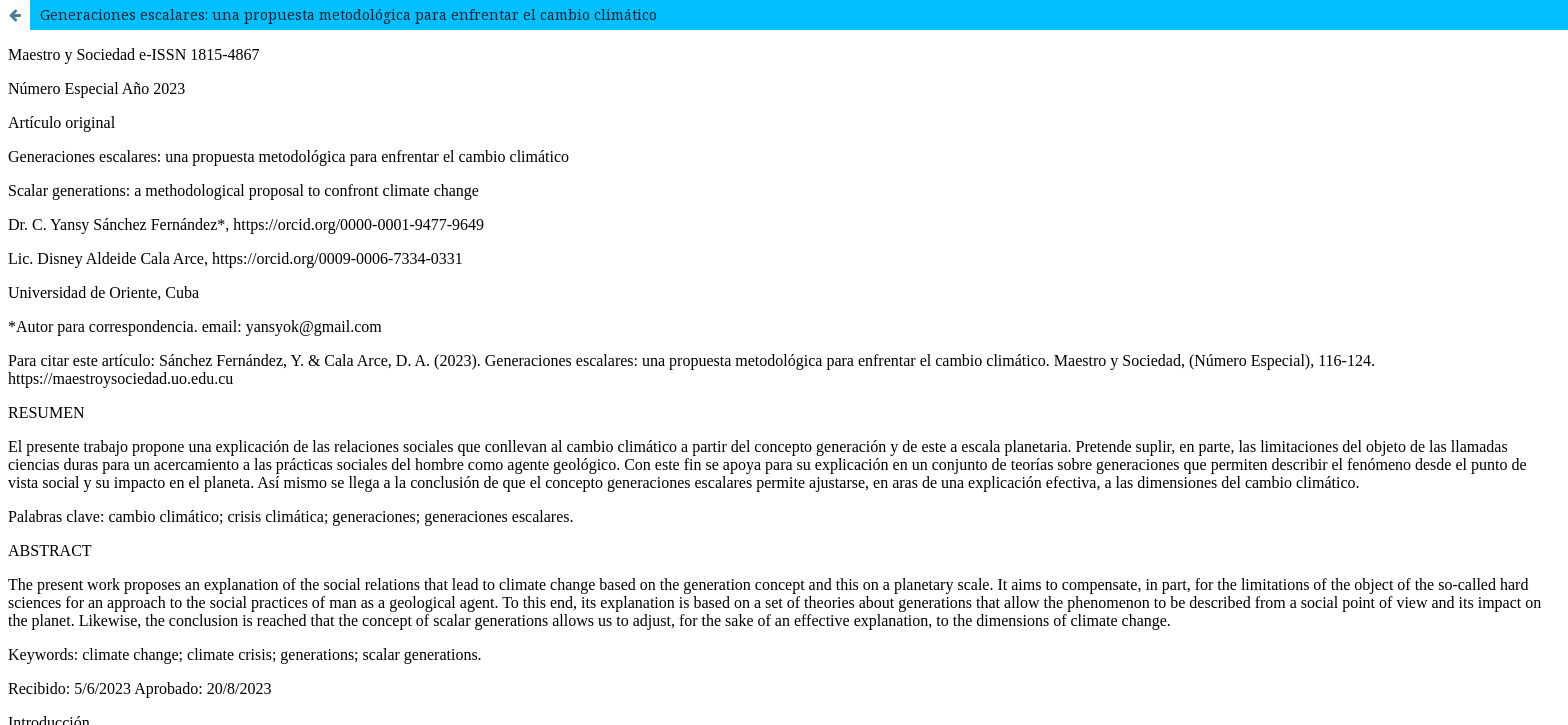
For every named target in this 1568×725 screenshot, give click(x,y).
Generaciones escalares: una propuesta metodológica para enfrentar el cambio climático (348, 14)
